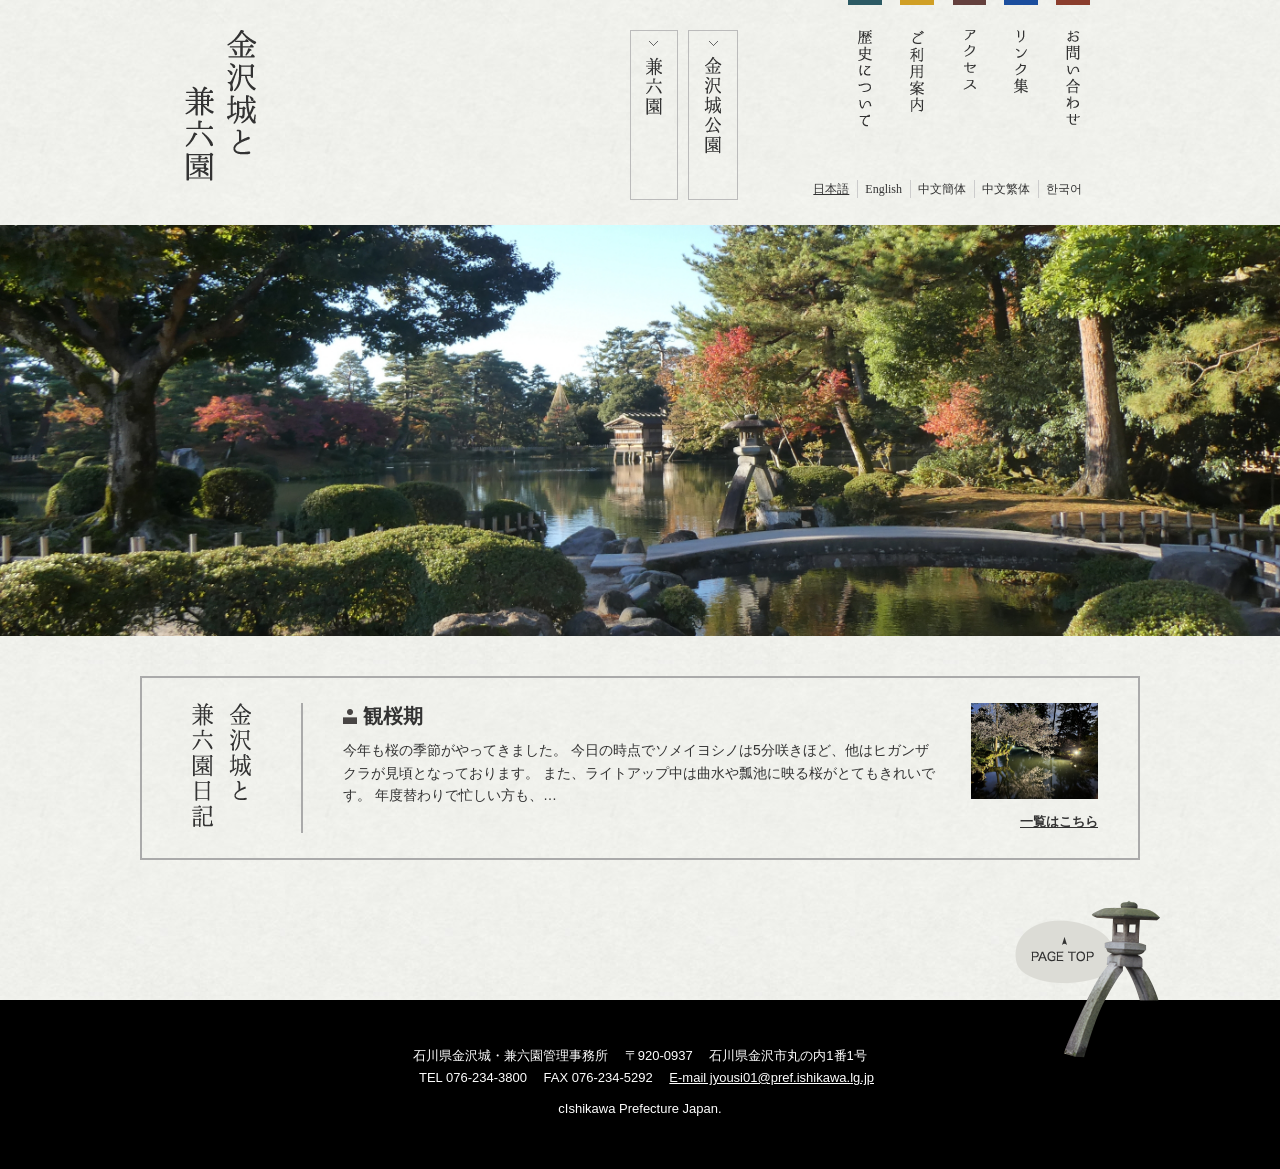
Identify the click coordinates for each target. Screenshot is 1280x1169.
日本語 (831, 189)
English (883, 189)
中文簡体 (942, 189)
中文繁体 (1006, 189)
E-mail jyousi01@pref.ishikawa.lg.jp (771, 1077)
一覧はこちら (1059, 821)
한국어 (1064, 189)
